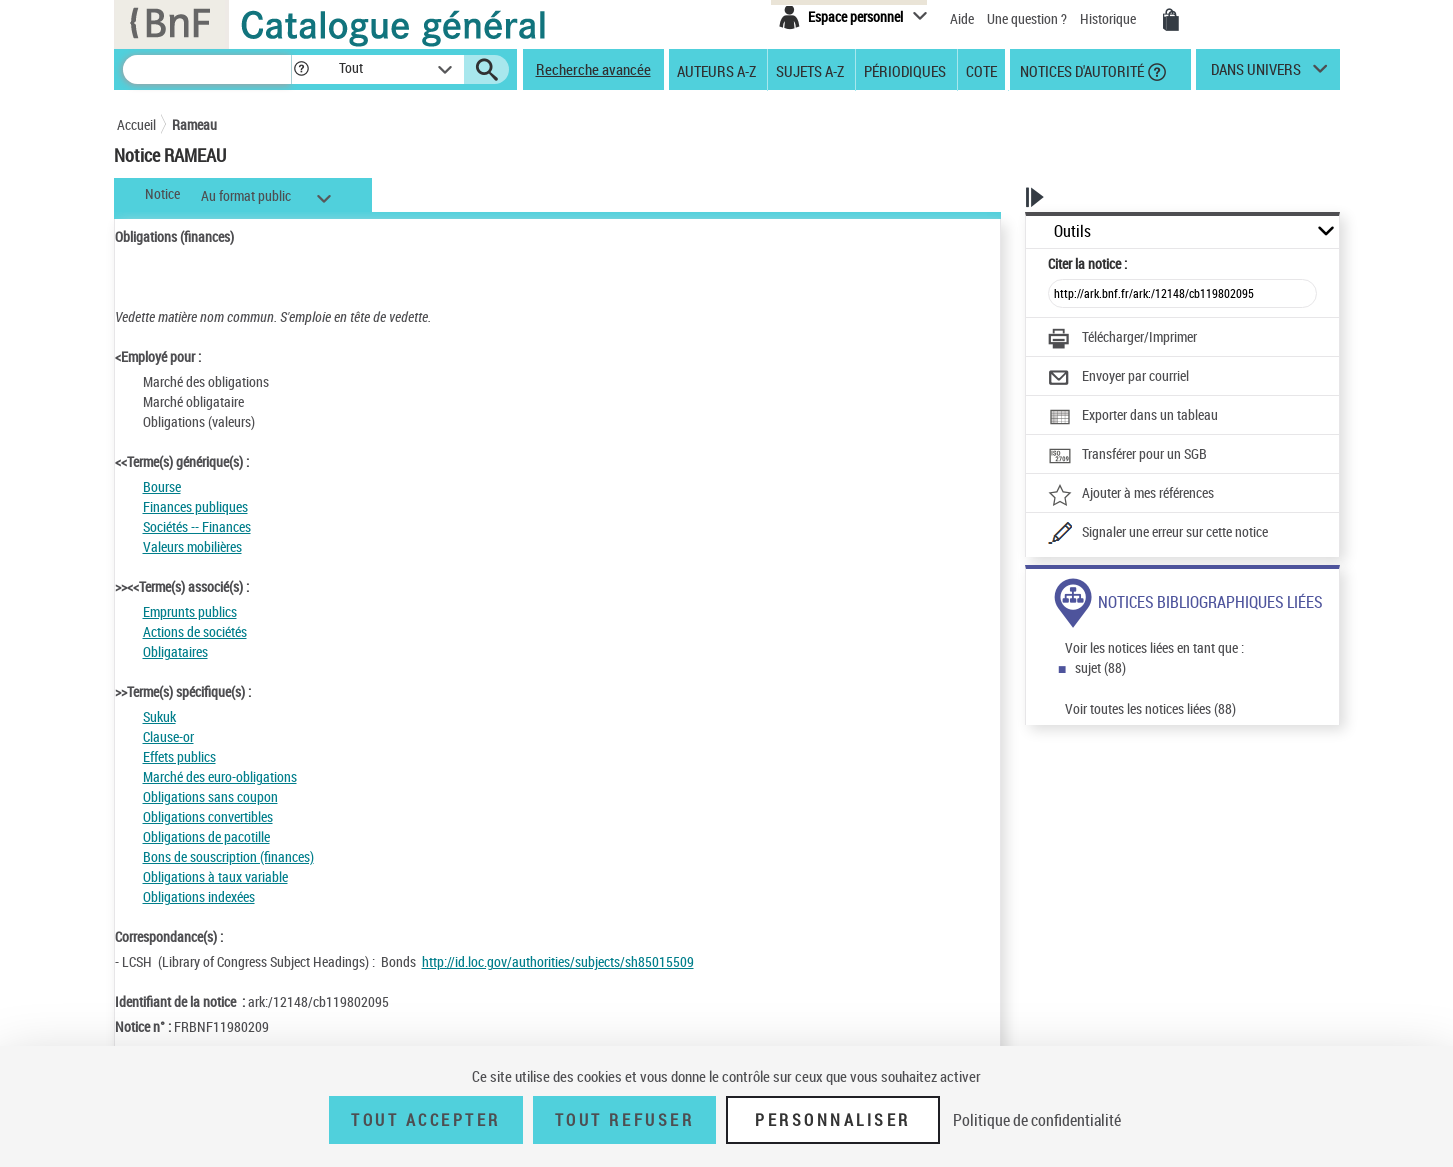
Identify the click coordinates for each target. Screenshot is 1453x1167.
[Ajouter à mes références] (1131, 495)
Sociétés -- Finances (197, 526)
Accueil (136, 124)
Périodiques (905, 70)
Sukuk (159, 716)
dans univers (1256, 74)
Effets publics (179, 756)
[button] (301, 69)
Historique (1109, 18)
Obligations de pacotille (206, 836)
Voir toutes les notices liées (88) (1150, 708)
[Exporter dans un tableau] (1133, 417)
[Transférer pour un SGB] (1127, 456)
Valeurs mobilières (192, 546)
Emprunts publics (190, 611)
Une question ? (1027, 18)
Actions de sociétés (195, 631)
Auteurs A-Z (716, 70)
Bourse (162, 486)
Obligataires (175, 651)
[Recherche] (207, 69)
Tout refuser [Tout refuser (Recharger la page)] (624, 1120)
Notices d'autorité (1080, 70)
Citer (1087, 263)
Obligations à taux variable (215, 876)
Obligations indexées (199, 896)
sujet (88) (1100, 667)
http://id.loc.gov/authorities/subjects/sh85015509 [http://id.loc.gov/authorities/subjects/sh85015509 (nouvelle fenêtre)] (558, 961)
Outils (1072, 231)
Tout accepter (426, 1120)
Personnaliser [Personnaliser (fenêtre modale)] (833, 1120)
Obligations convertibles (208, 816)
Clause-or (168, 736)
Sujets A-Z (810, 70)
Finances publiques (195, 506)
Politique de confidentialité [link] (1037, 1120)
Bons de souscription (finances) (228, 856)
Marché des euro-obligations (220, 776)
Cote (981, 70)
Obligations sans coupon (210, 796)
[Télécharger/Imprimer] (1122, 339)
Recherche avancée (593, 69)
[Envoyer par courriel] (1118, 378)
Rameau (194, 124)
